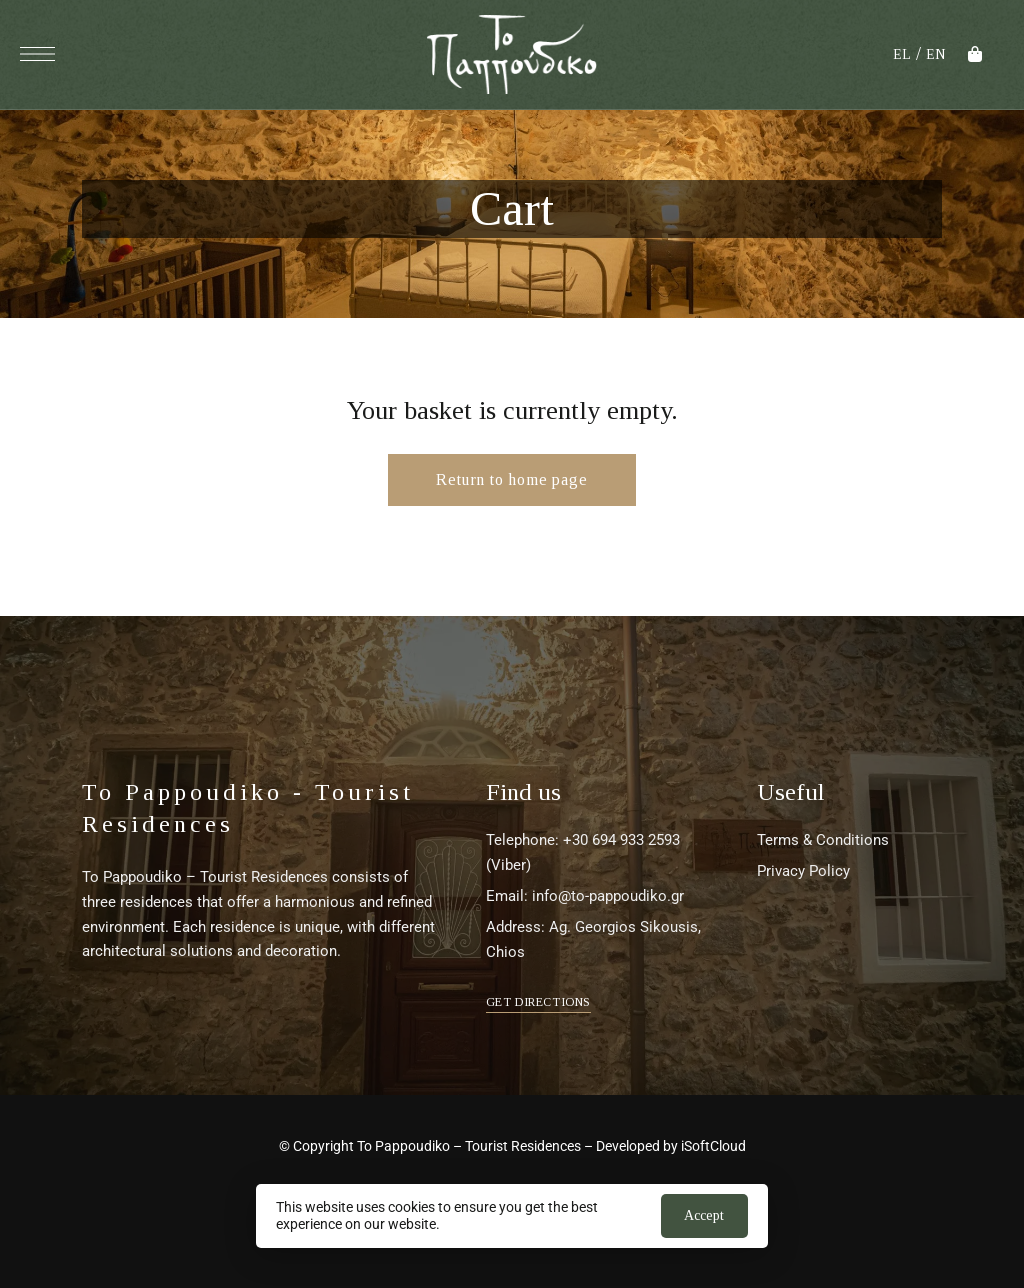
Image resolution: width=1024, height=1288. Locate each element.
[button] (538, 1002)
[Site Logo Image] (512, 54)
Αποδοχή (704, 1216)
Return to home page (511, 479)
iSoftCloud (713, 1146)
